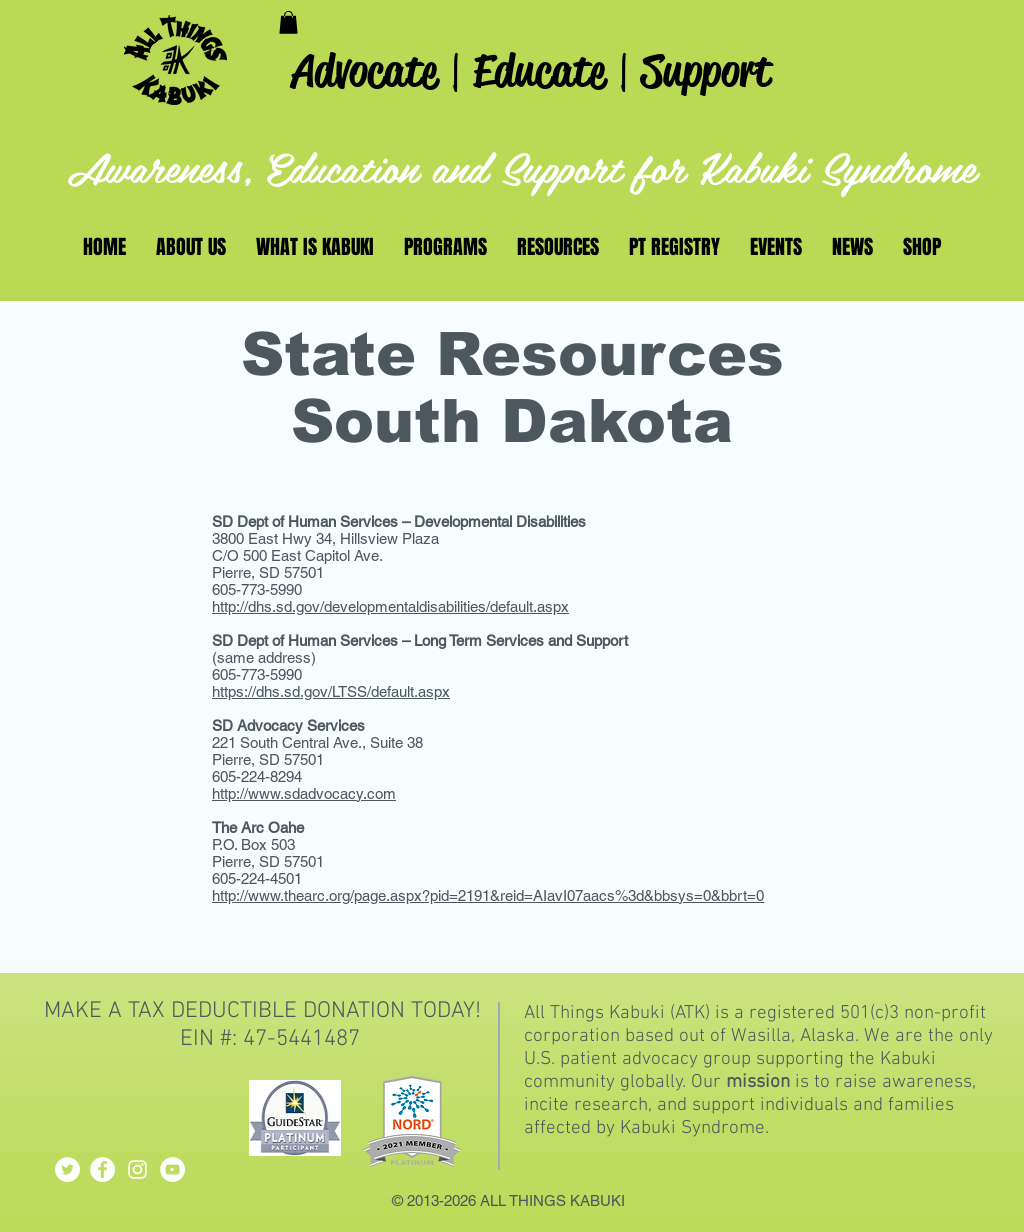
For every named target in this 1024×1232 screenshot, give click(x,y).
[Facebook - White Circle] (102, 1169)
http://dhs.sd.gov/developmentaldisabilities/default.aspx (390, 606)
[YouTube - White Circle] (172, 1169)
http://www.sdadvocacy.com (304, 793)
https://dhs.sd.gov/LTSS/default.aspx (331, 691)
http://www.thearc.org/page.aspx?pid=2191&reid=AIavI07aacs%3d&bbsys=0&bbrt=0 (488, 895)
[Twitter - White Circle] (67, 1169)
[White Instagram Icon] (137, 1169)
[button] (288, 22)
